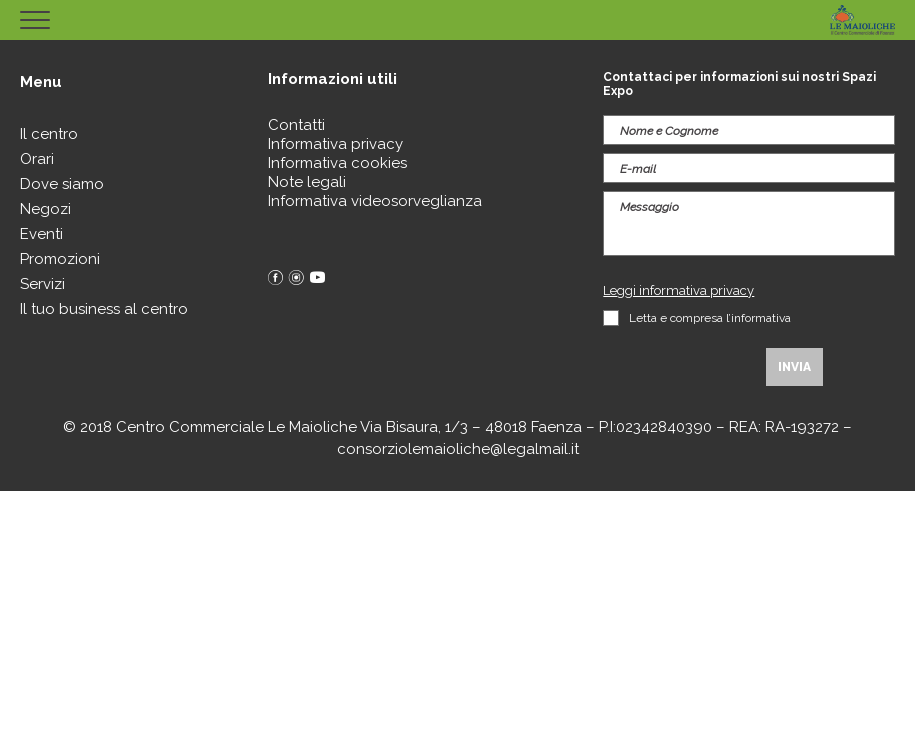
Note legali (307, 182)
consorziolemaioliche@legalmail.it (458, 449)
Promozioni (60, 259)
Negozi (45, 209)
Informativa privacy (335, 144)
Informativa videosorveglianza (375, 201)
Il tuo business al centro (104, 309)
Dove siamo (62, 184)
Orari (37, 159)
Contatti (296, 125)
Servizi (42, 284)
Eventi (41, 234)
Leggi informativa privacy (678, 290)
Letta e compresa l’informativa (710, 318)
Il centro (49, 134)
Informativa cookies (337, 163)
